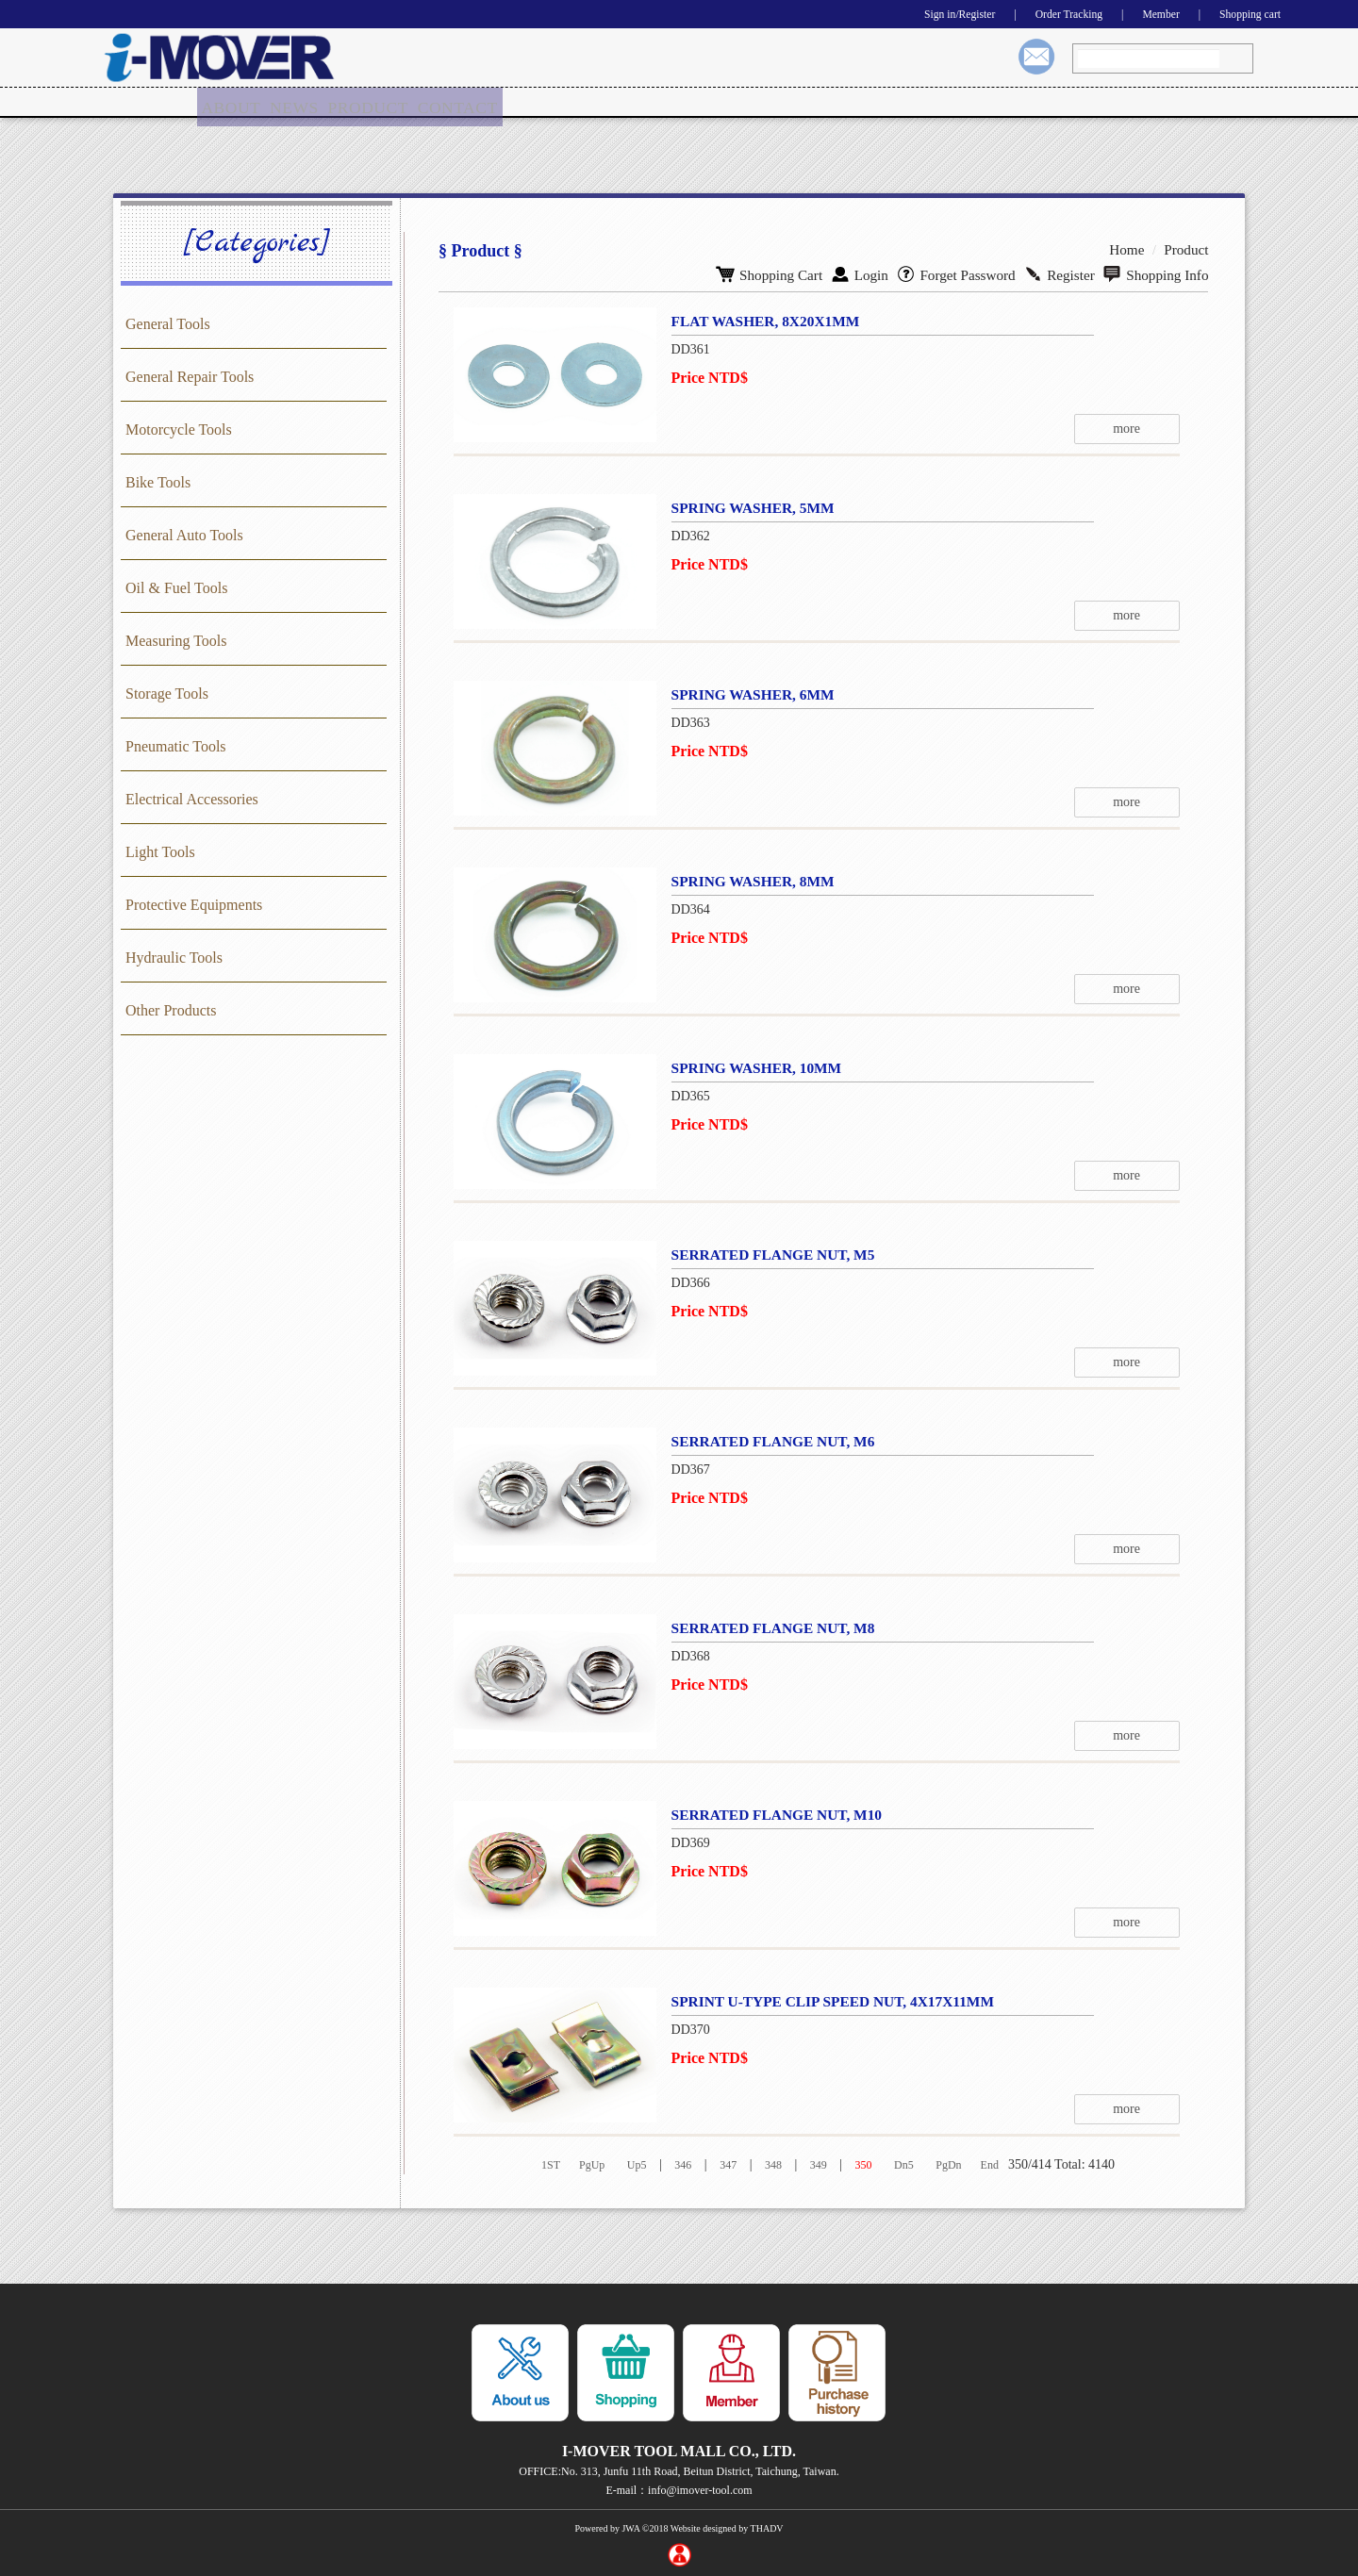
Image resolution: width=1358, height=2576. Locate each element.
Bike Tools (157, 481)
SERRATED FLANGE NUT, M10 (770, 1814)
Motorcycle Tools (178, 429)
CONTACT (460, 102)
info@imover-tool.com (700, 2489)
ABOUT (232, 102)
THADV (767, 2527)
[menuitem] (232, 103)
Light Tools (160, 851)
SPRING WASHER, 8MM (746, 880)
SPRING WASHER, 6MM (746, 693)
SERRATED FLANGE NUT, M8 (766, 1627)
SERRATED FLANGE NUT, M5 (766, 1254)
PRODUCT (373, 102)
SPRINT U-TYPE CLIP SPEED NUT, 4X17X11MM (829, 2000)
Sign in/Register (917, 14)
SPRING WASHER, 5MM (746, 507)
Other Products (170, 1009)
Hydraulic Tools (174, 957)
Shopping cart (1244, 14)
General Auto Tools (184, 534)
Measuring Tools (175, 640)
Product (1188, 247)
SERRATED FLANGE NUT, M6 (766, 1440)
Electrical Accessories (191, 798)
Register (1067, 271)
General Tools (167, 323)
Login (878, 271)
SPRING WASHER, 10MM (749, 1067)
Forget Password (969, 271)
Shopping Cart (792, 271)
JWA (630, 2527)
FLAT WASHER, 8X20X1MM (759, 320)
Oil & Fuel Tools (176, 587)
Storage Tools (166, 693)
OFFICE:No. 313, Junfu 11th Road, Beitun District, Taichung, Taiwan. (678, 2470)
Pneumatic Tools (175, 745)
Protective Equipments (193, 904)
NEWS (298, 102)
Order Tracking (1041, 14)
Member (1144, 14)
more (1160, 428)
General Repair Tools (189, 376)
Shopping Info (1159, 271)
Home (1132, 247)
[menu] (351, 103)
